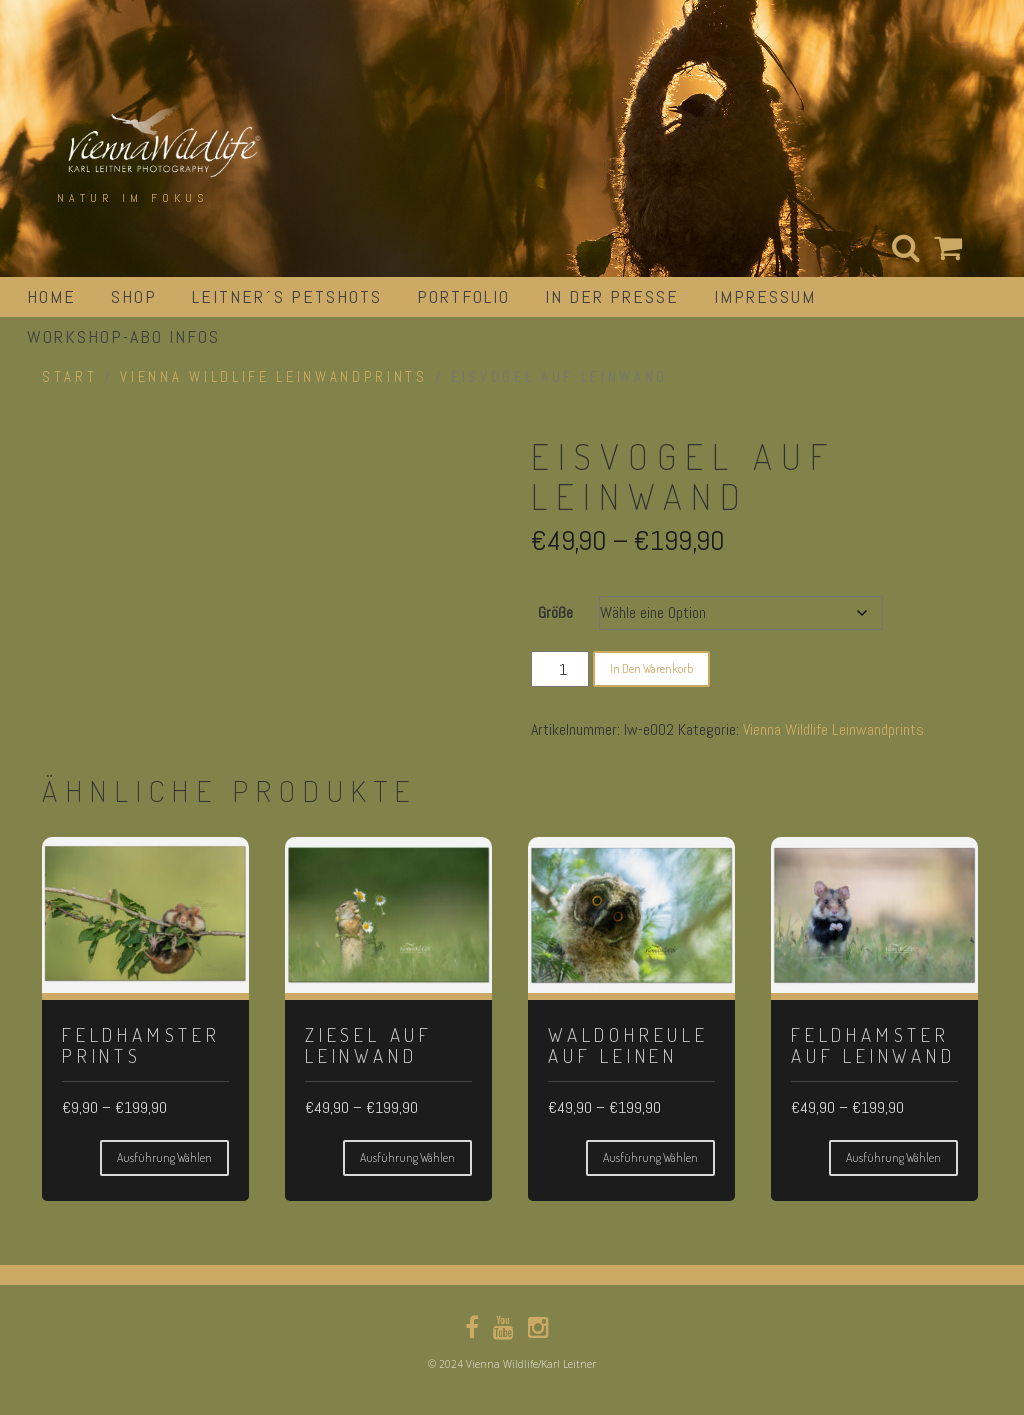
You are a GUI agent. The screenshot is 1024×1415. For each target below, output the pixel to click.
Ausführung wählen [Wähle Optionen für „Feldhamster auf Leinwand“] (893, 1157)
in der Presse (612, 296)
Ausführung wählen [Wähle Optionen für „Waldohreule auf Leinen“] (650, 1157)
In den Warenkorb (651, 668)
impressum (765, 296)
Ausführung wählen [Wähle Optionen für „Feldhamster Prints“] (164, 1157)
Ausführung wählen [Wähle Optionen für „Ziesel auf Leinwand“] (407, 1157)
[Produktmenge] (560, 669)
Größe (555, 612)
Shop (134, 296)
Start (69, 377)
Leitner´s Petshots (287, 296)
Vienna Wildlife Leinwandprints (273, 377)
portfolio (463, 296)
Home (51, 296)
